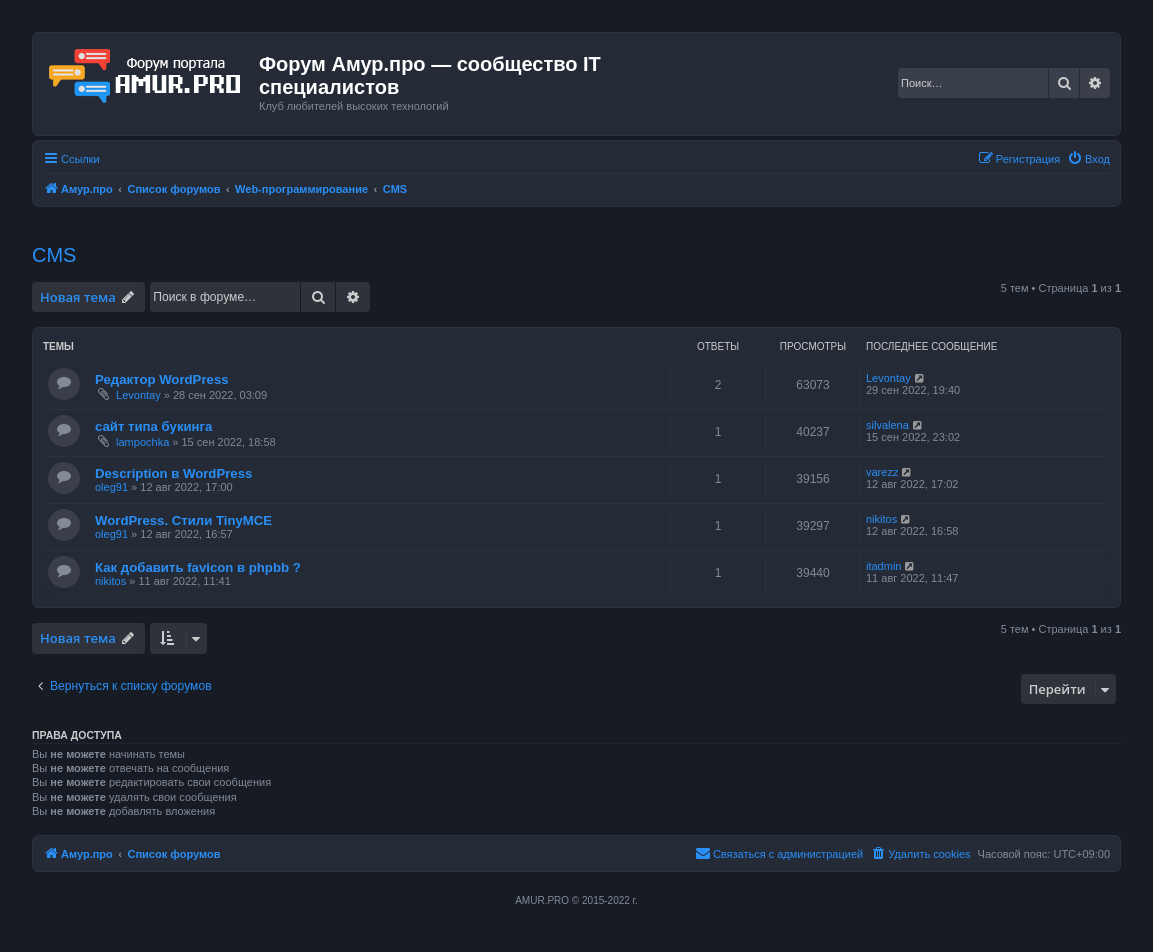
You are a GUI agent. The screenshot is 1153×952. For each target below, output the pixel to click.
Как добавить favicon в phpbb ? (198, 567)
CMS (54, 255)
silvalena (887, 425)
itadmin (883, 566)
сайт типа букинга (153, 426)
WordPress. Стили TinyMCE (183, 520)
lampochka (142, 442)
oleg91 (111, 487)
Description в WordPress (173, 473)
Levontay (138, 395)
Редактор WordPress (162, 379)
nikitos (881, 519)
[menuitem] (1088, 159)
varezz (882, 472)
